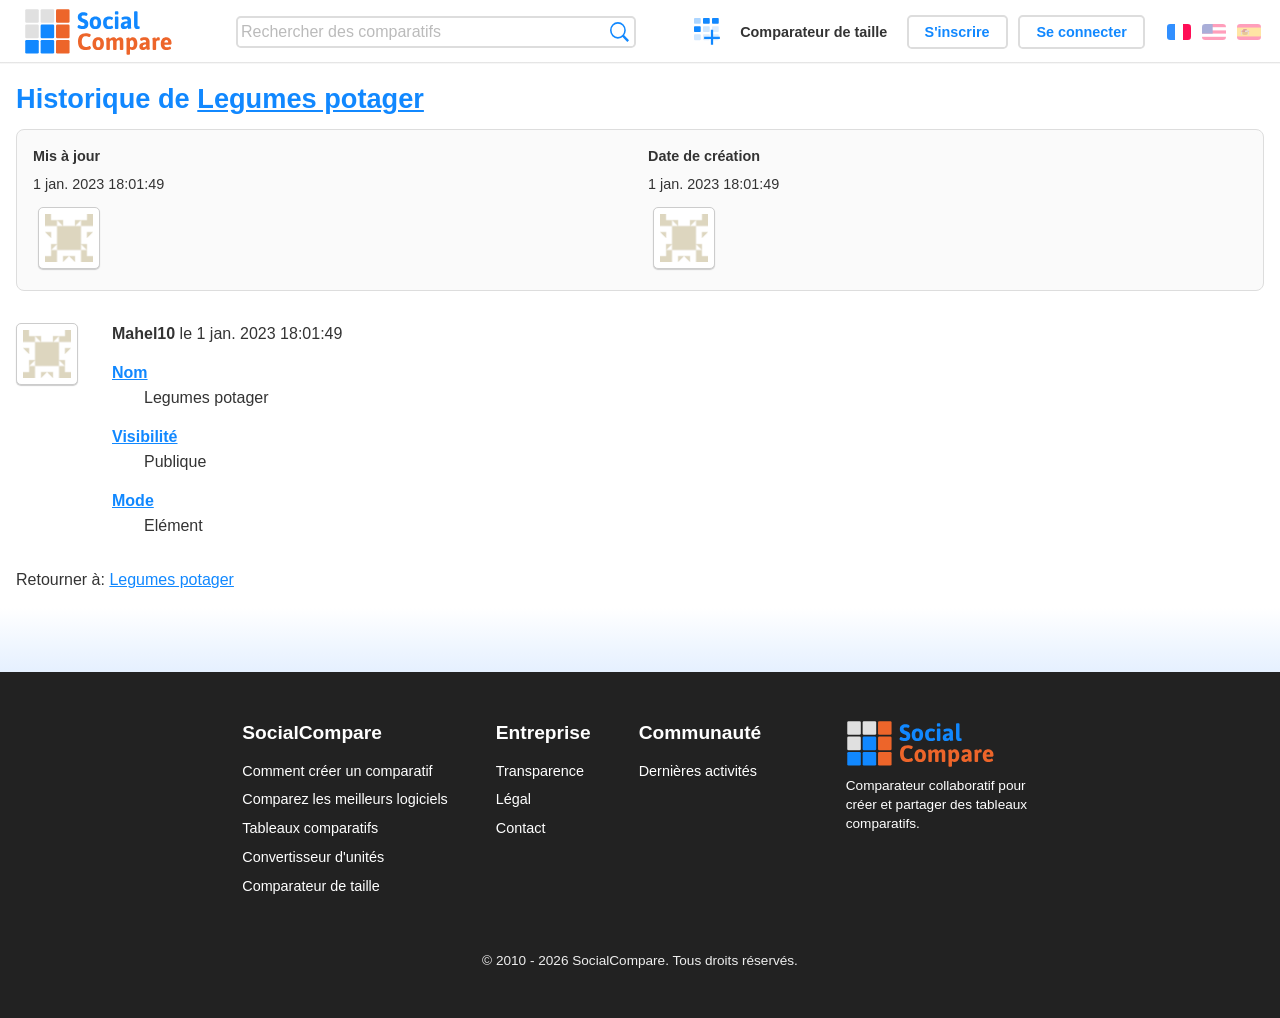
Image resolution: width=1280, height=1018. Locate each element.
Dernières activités (698, 771)
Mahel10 (143, 333)
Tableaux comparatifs (310, 828)
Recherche (619, 31)
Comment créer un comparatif (337, 771)
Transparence (540, 771)
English (1214, 32)
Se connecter (1081, 32)
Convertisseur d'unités (313, 857)
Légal (513, 799)
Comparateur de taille (813, 32)
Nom (130, 372)
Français (1179, 32)
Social (942, 744)
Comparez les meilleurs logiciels (345, 799)
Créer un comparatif (707, 34)
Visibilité (145, 436)
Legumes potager (310, 98)
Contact (521, 828)
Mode (133, 500)
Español (1249, 32)
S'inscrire (957, 32)
